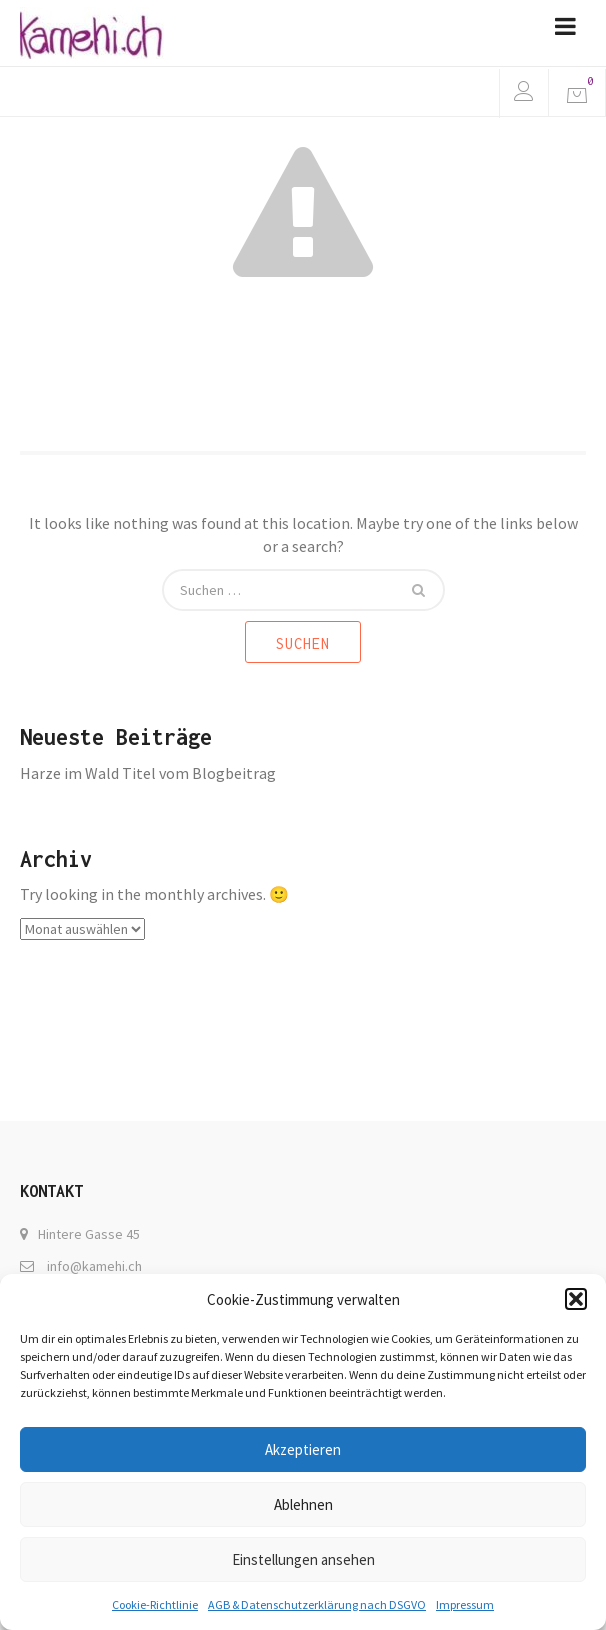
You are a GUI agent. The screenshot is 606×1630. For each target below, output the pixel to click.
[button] (576, 1299)
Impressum (465, 1604)
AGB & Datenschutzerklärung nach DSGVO (317, 1604)
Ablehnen (303, 1504)
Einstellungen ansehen (303, 1559)
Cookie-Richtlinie (155, 1604)
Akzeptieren (303, 1449)
